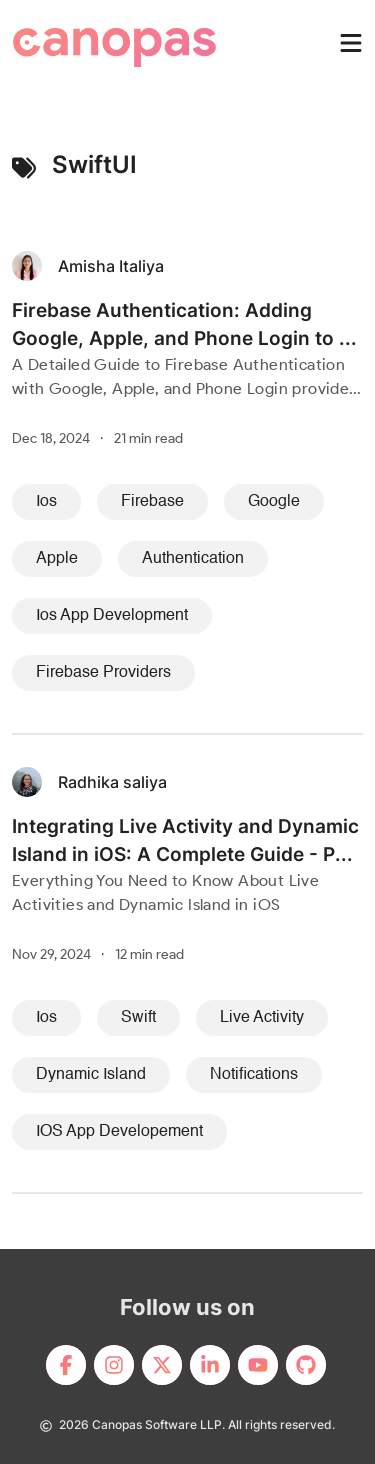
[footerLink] (66, 1365)
